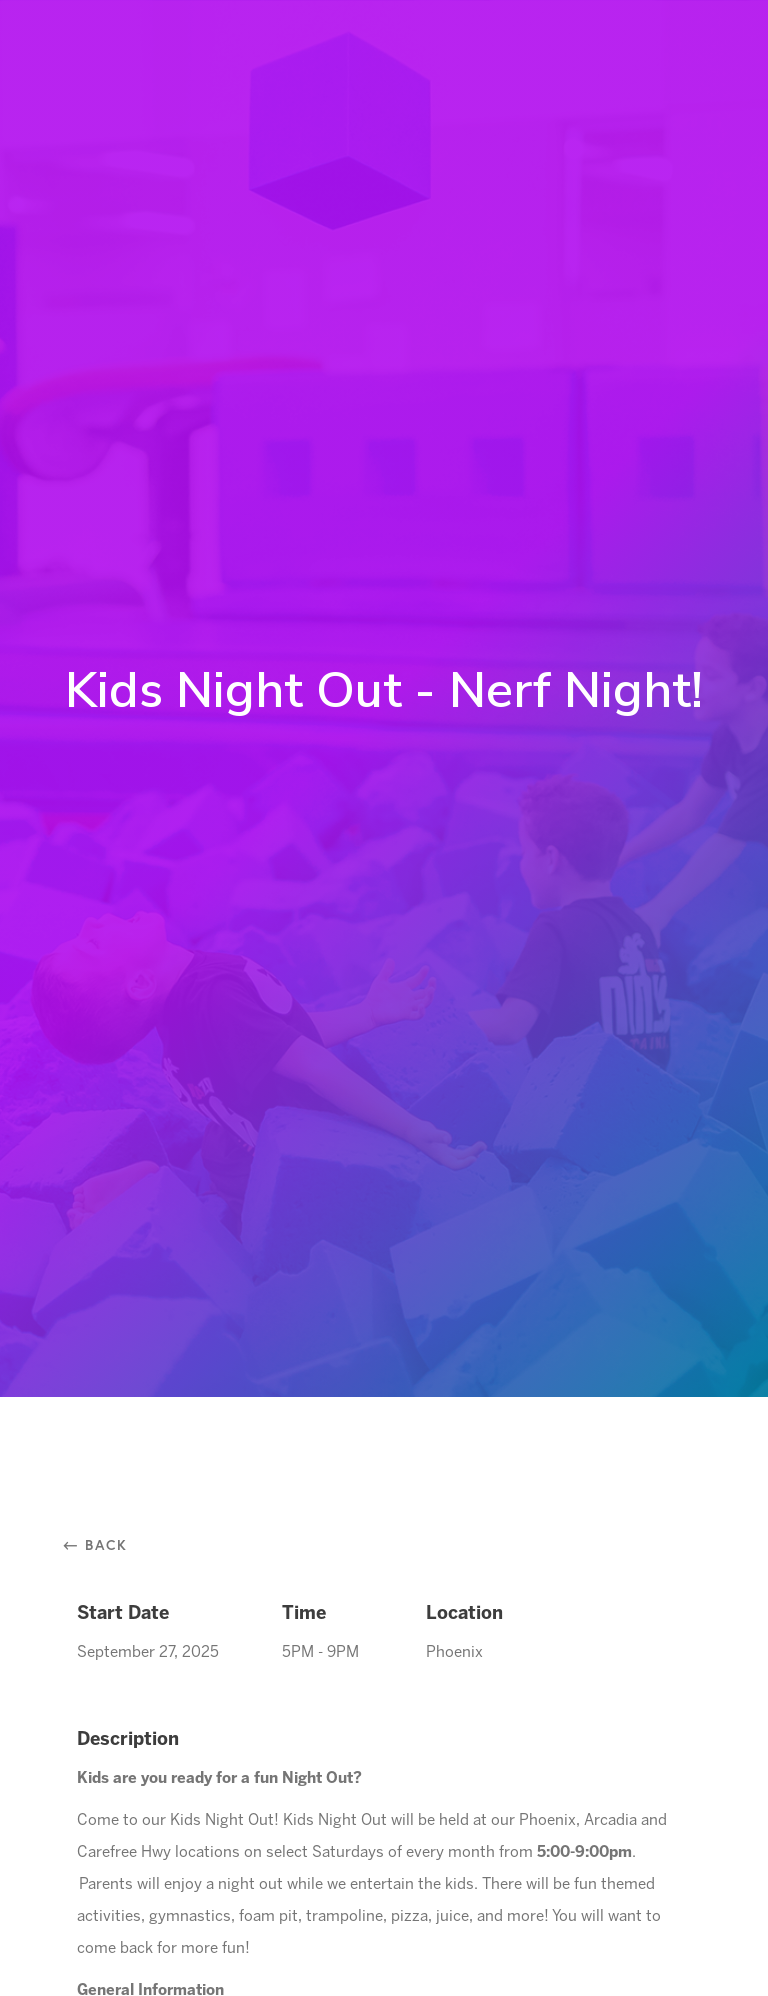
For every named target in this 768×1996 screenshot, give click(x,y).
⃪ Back (102, 1544)
